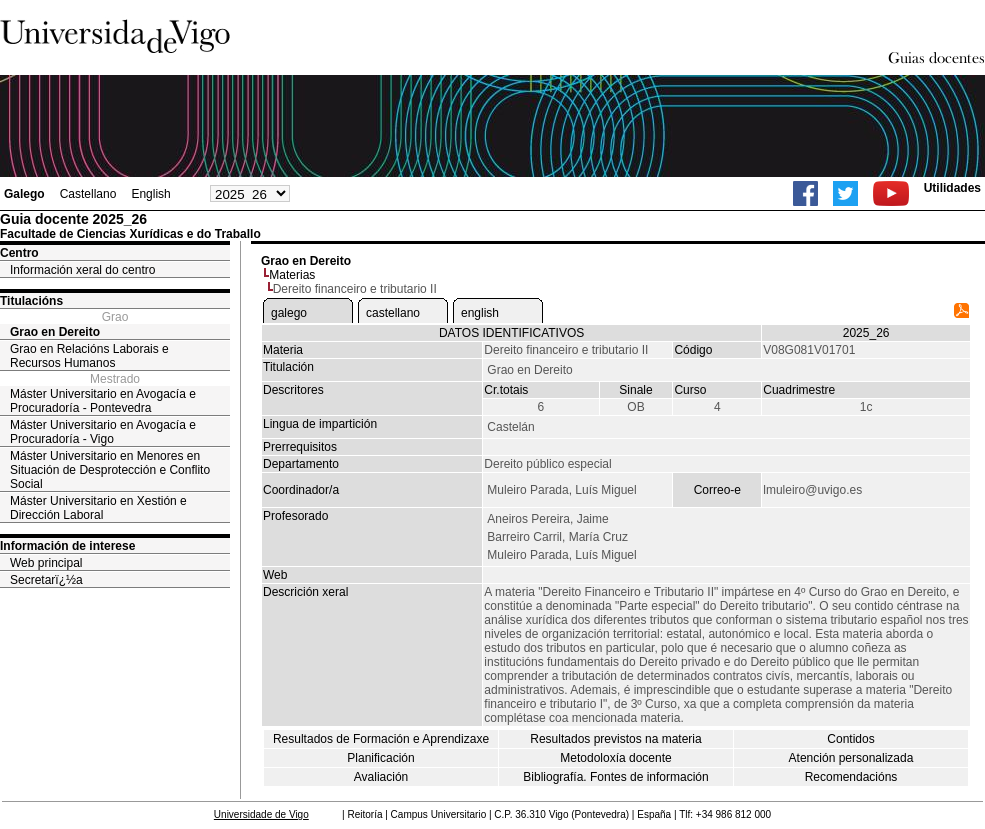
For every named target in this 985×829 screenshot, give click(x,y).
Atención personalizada (851, 758)
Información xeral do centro (82, 270)
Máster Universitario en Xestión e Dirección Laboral (98, 508)
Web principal (46, 563)
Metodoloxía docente (615, 758)
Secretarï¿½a (46, 580)
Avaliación (381, 777)
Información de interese (67, 546)
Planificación (380, 758)
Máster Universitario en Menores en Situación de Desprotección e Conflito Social (110, 470)
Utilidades (952, 188)
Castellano (88, 194)
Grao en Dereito (55, 332)
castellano (393, 313)
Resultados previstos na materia (615, 739)
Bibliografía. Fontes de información (615, 777)
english (480, 313)
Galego (24, 194)
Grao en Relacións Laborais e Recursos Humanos (89, 356)
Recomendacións (851, 777)
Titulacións (31, 301)
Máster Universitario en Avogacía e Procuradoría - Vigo (103, 432)
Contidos (850, 739)
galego (289, 313)
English (150, 194)
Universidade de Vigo (261, 814)
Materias (292, 275)
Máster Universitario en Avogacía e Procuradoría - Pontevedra (103, 401)
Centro (19, 253)
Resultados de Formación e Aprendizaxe (381, 739)
